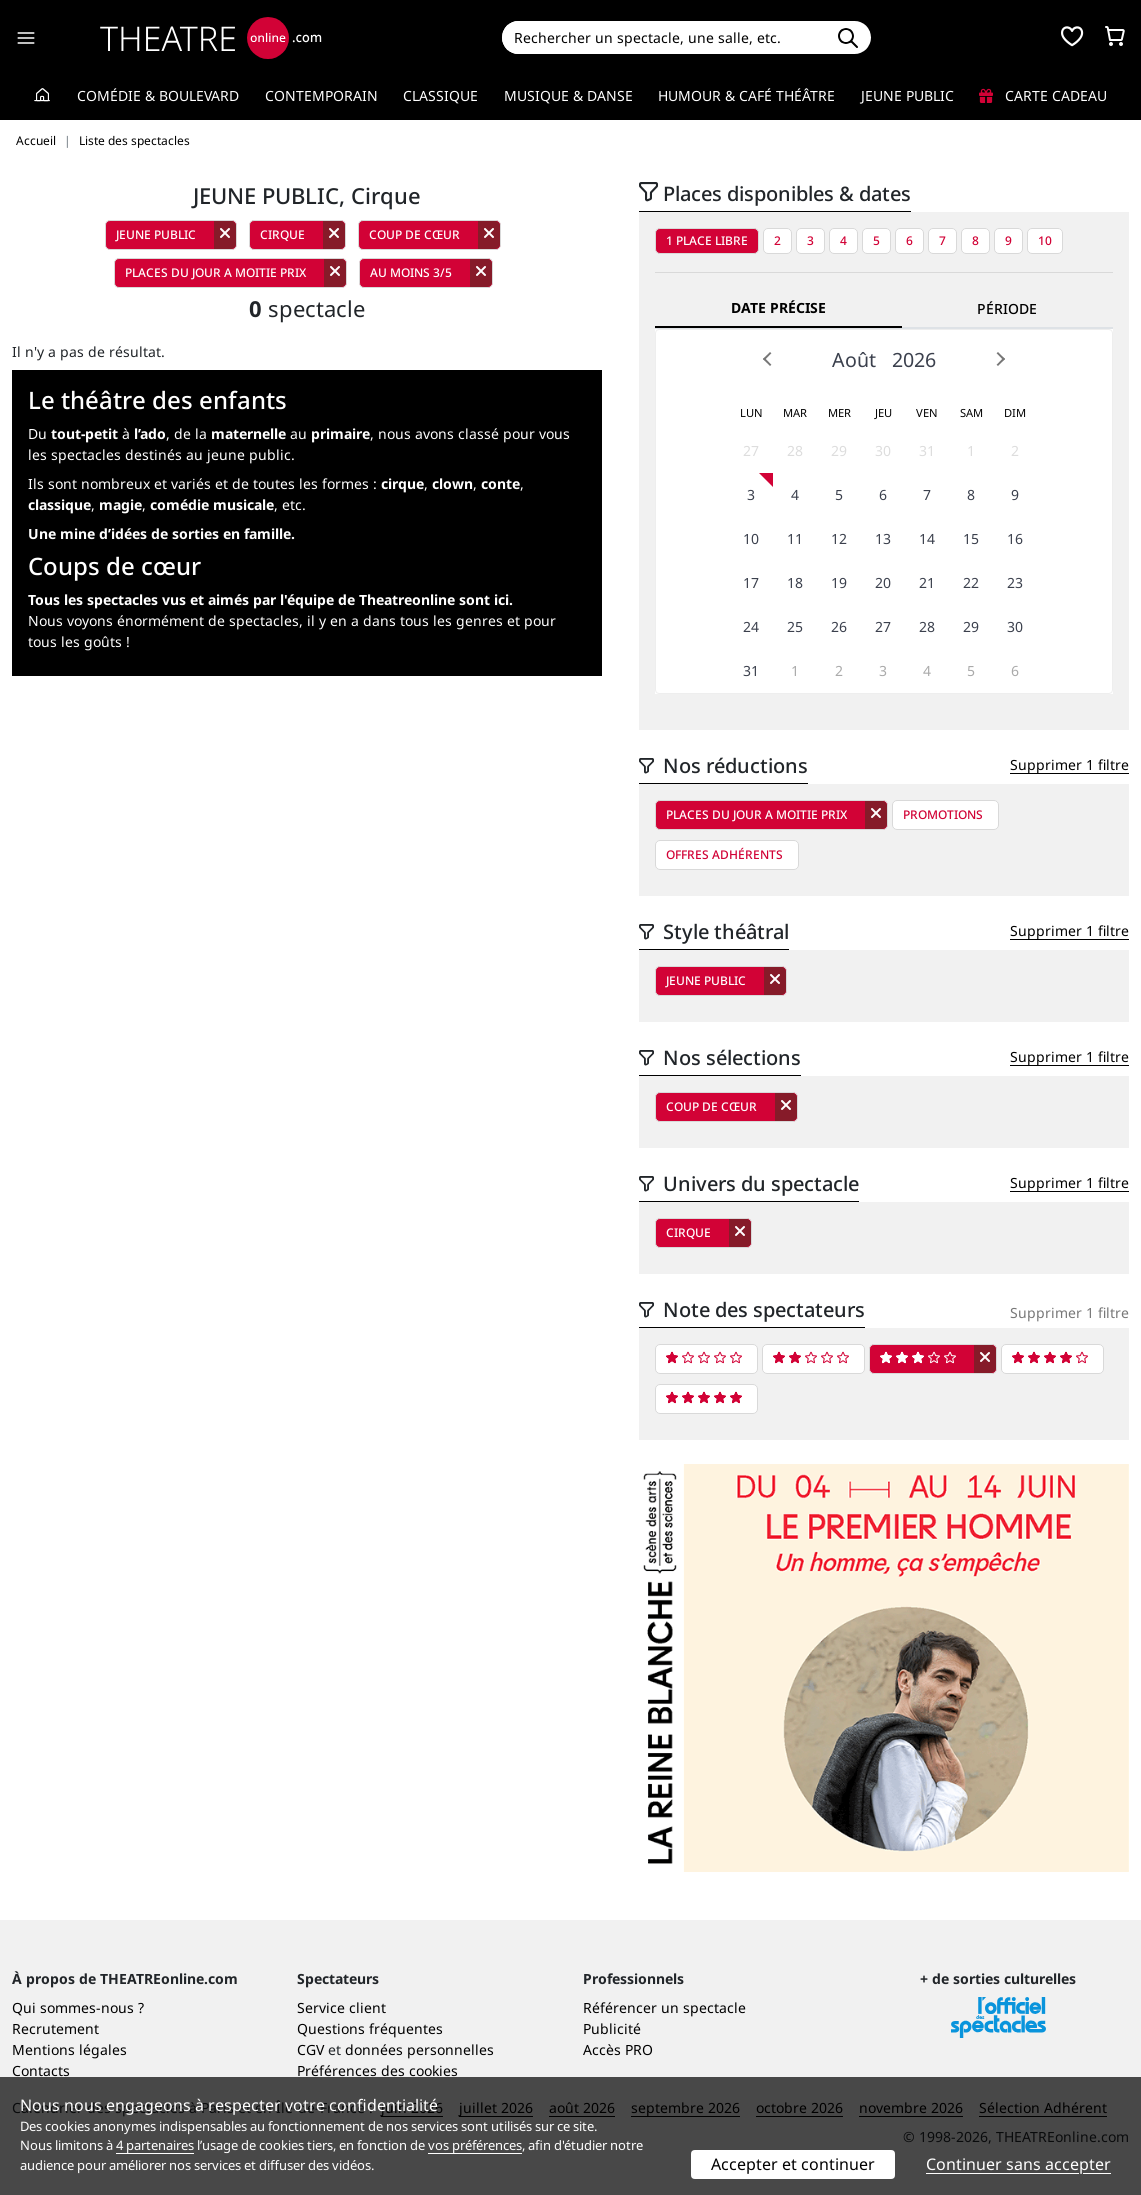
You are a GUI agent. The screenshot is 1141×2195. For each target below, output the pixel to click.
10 (1045, 240)
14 (927, 538)
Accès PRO (618, 2049)
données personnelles (419, 2049)
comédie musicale (212, 504)
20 (883, 582)
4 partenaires (155, 2145)
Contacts (41, 2070)
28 (795, 450)
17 (751, 582)
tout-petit (84, 433)
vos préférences (475, 2145)
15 (971, 538)
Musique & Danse (568, 95)
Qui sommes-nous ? (78, 2007)
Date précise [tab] (778, 307)
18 (795, 582)
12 (839, 538)
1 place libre (707, 240)
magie (120, 504)
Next (1000, 359)
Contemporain (321, 95)
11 (795, 538)
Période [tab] (1007, 308)
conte (500, 483)
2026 (914, 359)
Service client (341, 2007)
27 (751, 450)
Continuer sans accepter (1018, 2164)
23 (1015, 582)
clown (452, 483)
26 (839, 626)
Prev (768, 359)
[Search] (664, 37)
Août (854, 359)
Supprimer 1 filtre (1069, 764)
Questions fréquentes (370, 2028)
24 (751, 626)
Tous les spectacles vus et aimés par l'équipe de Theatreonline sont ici (268, 599)
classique (59, 504)
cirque (402, 483)
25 (795, 626)
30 (883, 450)
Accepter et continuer (793, 2164)
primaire (340, 433)
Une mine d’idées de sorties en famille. (161, 533)
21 (927, 582)
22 (971, 582)
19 (839, 582)
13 (883, 538)
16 (1015, 538)
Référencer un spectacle (664, 2007)
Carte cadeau (1043, 95)
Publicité (612, 2028)
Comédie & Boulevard (158, 95)
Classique (440, 95)
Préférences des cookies (377, 2070)
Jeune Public (907, 95)
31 (927, 450)
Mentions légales (69, 2049)
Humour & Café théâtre (746, 95)
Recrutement (55, 2028)
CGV (310, 2049)
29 (839, 450)
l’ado (150, 433)
